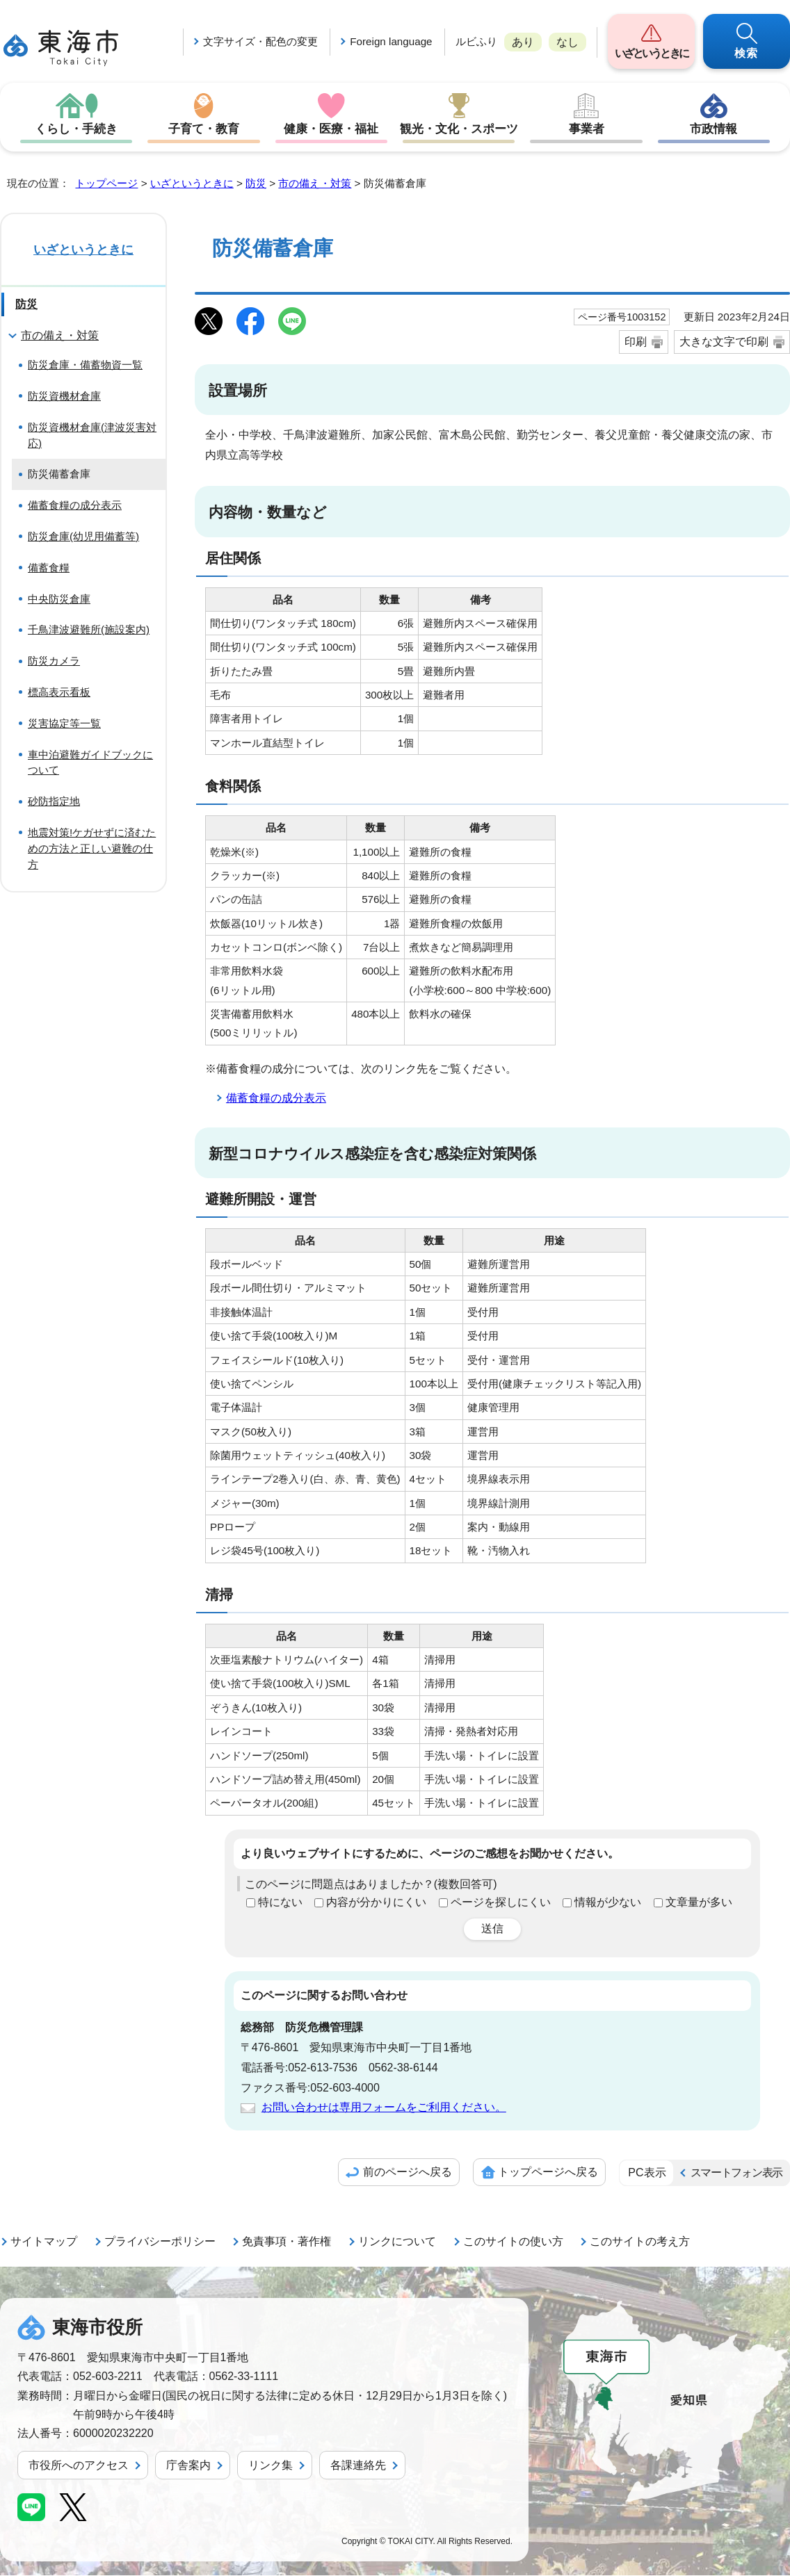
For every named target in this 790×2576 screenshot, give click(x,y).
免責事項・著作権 (286, 2242)
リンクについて (397, 2242)
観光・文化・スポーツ (459, 129)
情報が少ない (607, 1903)
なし (567, 42)
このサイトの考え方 (640, 2242)
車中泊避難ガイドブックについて (90, 763)
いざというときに (651, 53)
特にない (280, 1903)
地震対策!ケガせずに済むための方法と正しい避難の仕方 (92, 849)
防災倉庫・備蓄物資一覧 (85, 365)
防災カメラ (54, 661)
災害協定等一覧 (64, 724)
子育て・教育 (203, 129)
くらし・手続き (76, 129)
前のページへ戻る (407, 2172)
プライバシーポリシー (160, 2242)
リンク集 (270, 2466)
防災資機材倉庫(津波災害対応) (92, 436)
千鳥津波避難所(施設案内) (89, 630)
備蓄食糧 (49, 568)
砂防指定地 (54, 802)
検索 (746, 53)
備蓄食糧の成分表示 (276, 1098)
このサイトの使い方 (513, 2242)
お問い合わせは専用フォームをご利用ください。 (383, 2108)
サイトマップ (43, 2242)
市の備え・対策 (314, 184)
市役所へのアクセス (79, 2466)
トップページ (106, 184)
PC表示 (647, 2173)
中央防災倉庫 (59, 599)
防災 (255, 184)
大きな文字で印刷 (723, 342)
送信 (492, 1929)
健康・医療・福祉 (331, 129)
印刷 (635, 342)
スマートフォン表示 (736, 2173)
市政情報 (713, 129)
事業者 (586, 129)
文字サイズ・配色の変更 (260, 41)
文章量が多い (699, 1903)
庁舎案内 (188, 2466)
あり (523, 42)
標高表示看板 (59, 693)
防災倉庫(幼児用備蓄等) (83, 537)
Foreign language (391, 41)
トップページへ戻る (548, 2172)
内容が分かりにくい (376, 1903)
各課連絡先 (358, 2466)
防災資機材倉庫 (64, 396)
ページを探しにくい (501, 1903)
